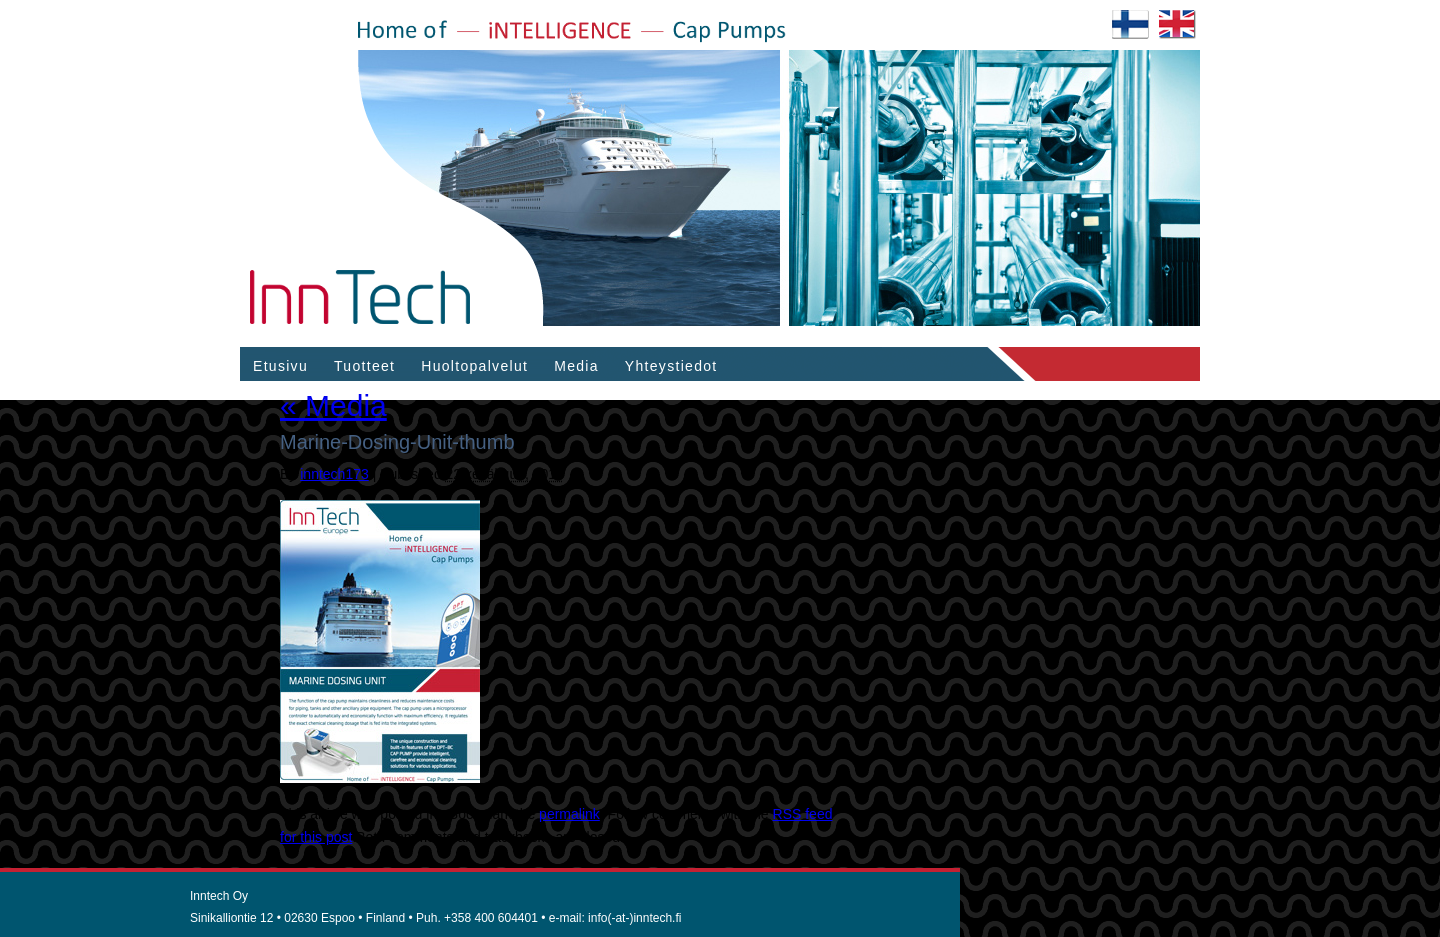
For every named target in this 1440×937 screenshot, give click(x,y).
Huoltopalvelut (474, 366)
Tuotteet (364, 366)
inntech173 (334, 474)
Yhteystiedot (671, 366)
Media (576, 366)
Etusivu (280, 366)
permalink (569, 814)
